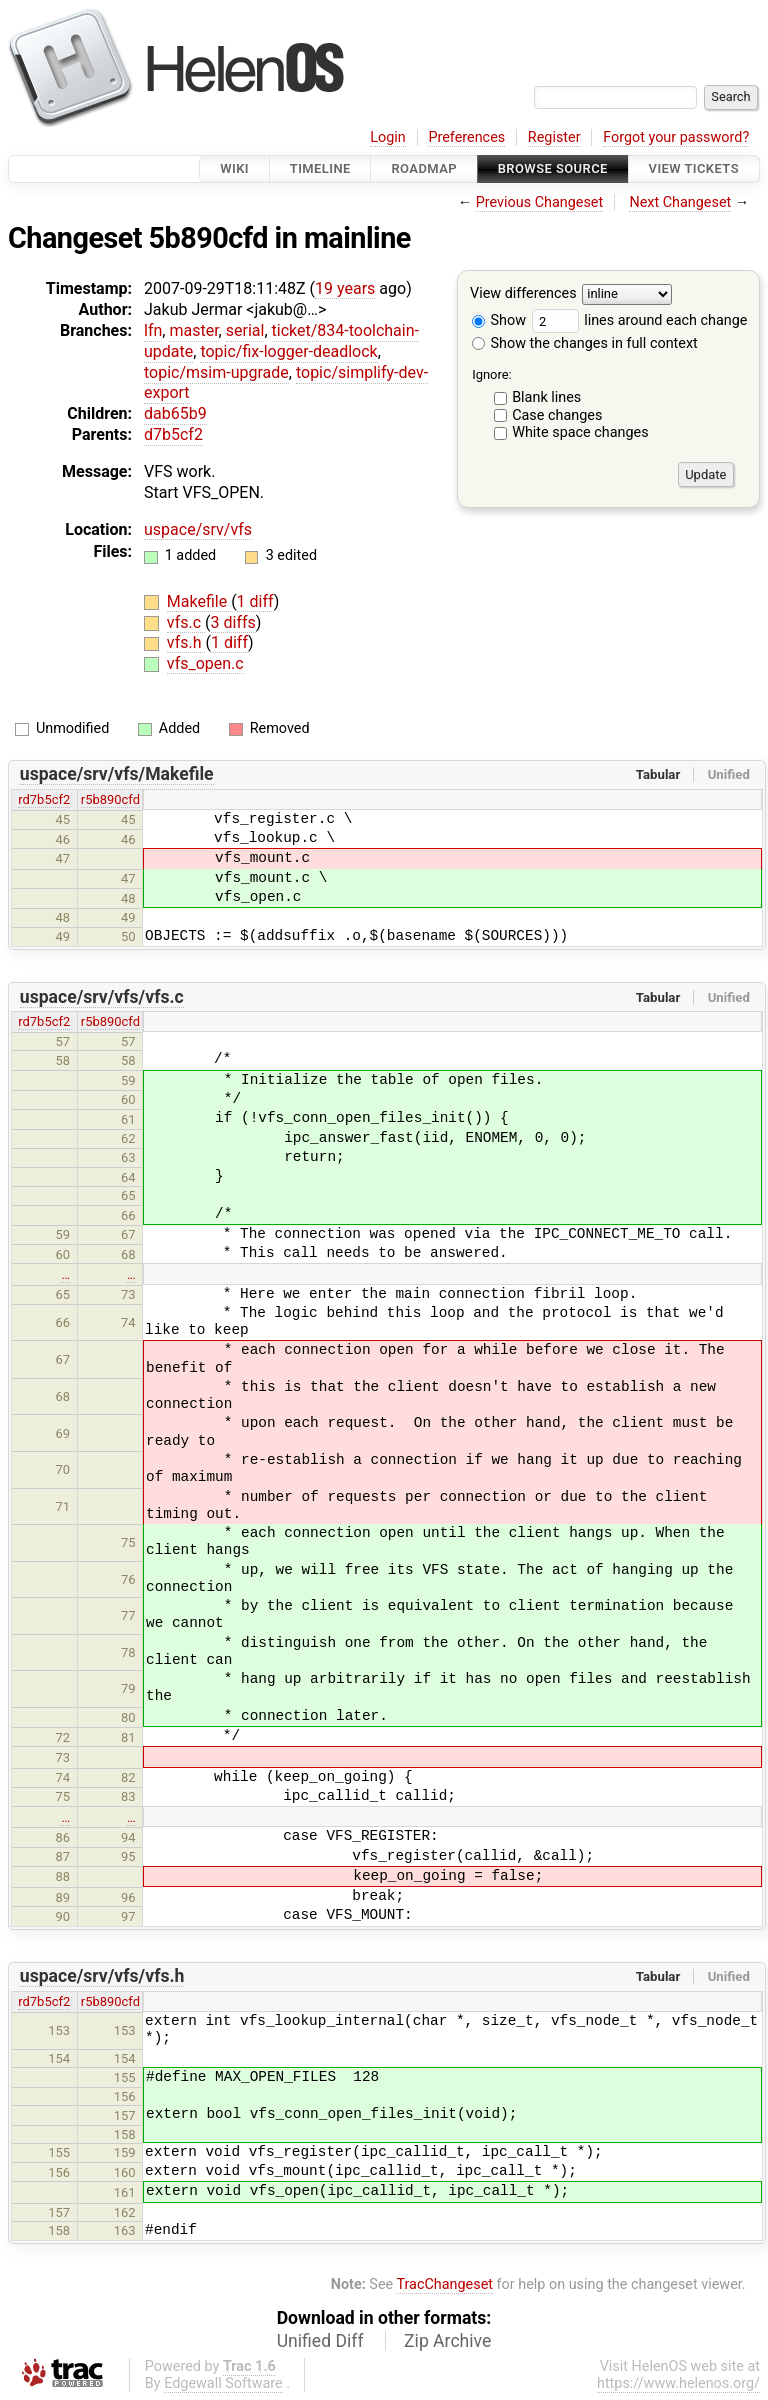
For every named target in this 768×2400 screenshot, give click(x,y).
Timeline (320, 168)
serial (245, 330)
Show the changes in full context (585, 343)
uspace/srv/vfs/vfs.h (102, 1976)
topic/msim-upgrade (216, 372)
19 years (345, 288)
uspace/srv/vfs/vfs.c (102, 997)
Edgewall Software (223, 2383)
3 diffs (233, 622)
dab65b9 (175, 413)
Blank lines (546, 397)
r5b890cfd (110, 799)
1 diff (255, 601)
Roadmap (424, 168)
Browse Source (553, 168)
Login (388, 137)
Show (499, 320)
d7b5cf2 (173, 434)
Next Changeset (680, 202)
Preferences (466, 137)
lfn (153, 330)
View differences (523, 294)
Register (554, 137)
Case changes (557, 415)
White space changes (580, 432)
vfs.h (186, 642)
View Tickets (694, 168)
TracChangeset (444, 2284)
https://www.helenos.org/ (678, 2383)
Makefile (199, 601)
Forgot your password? (676, 137)
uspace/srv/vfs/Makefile (117, 774)
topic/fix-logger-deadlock (288, 351)
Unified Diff (320, 2341)
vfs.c (186, 622)
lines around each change (640, 320)
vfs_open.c (205, 663)
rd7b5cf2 (44, 799)
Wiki (234, 168)
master (193, 330)
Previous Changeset (540, 202)
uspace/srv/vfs (198, 529)
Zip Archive (447, 2341)
